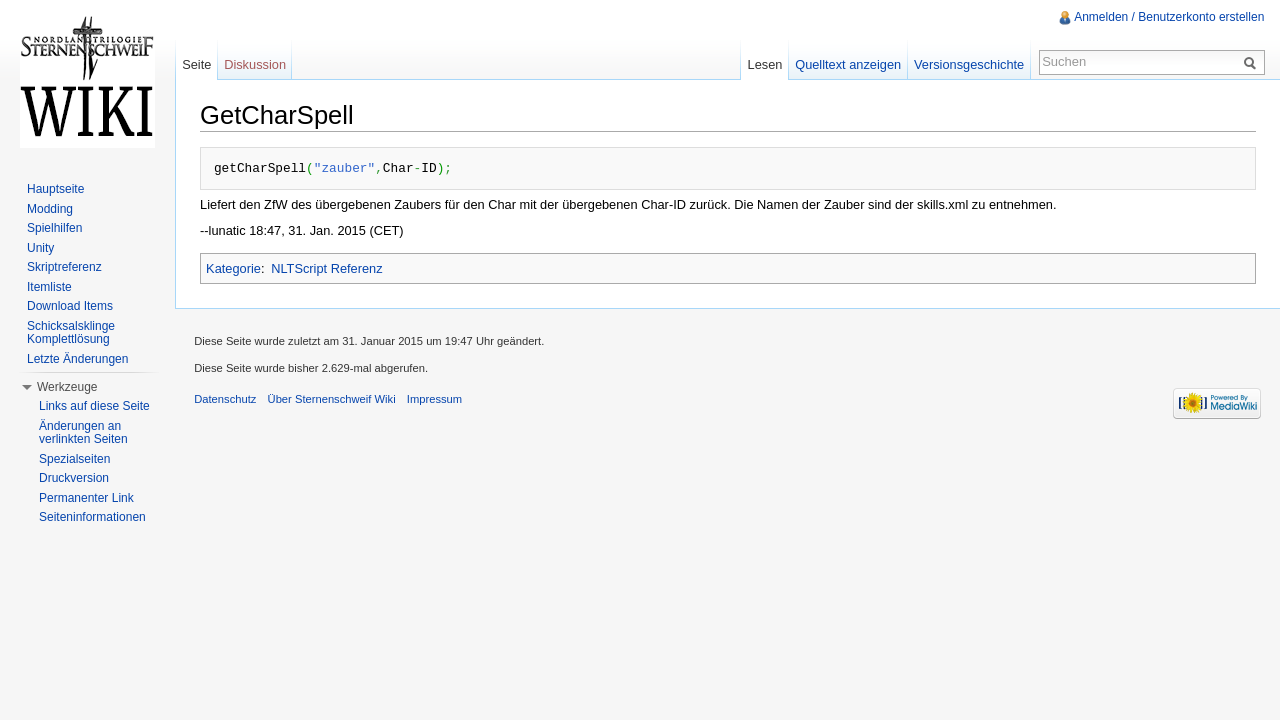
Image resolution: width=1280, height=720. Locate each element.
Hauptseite (55, 189)
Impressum (436, 399)
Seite (197, 64)
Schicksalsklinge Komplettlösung (71, 333)
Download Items (70, 306)
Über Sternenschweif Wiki (333, 399)
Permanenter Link (86, 498)
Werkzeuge (67, 387)
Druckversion (74, 478)
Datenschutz (227, 399)
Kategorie (234, 267)
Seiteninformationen (92, 517)
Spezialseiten (74, 459)
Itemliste (49, 287)
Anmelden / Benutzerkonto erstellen (1169, 17)
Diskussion (256, 64)
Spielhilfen (54, 228)
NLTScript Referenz (327, 267)
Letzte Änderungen (77, 359)
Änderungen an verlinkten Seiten (83, 433)
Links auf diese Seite (94, 406)
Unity (40, 248)
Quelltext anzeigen (848, 64)
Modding (50, 209)
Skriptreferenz (64, 267)
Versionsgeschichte (968, 64)
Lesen (764, 64)
